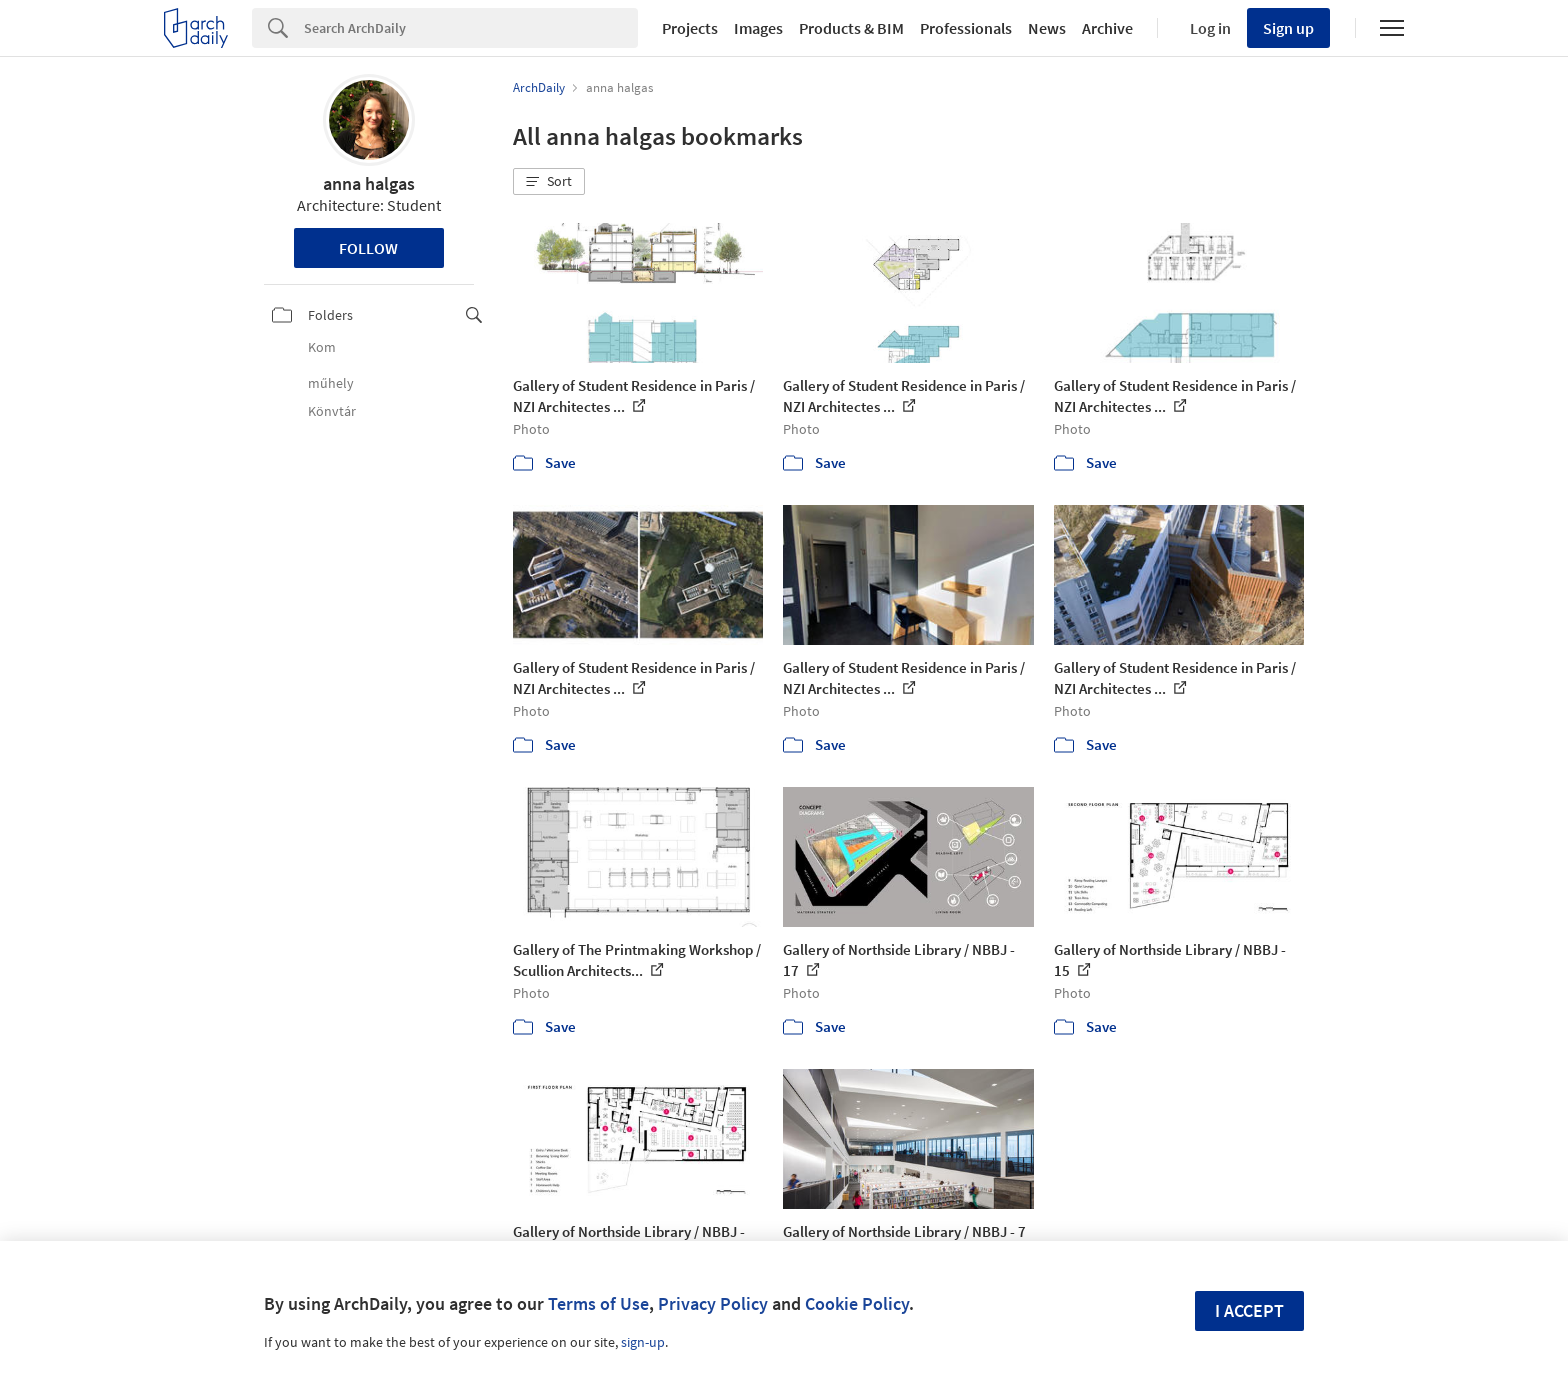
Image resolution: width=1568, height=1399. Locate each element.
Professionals (966, 28)
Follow (368, 248)
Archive (1107, 28)
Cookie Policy (857, 1303)
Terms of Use (598, 1303)
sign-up (643, 1342)
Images (758, 28)
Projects (690, 28)
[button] (549, 182)
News (1047, 28)
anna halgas (369, 183)
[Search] (471, 28)
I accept (1249, 1310)
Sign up (1288, 28)
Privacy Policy (713, 1303)
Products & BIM (851, 28)
